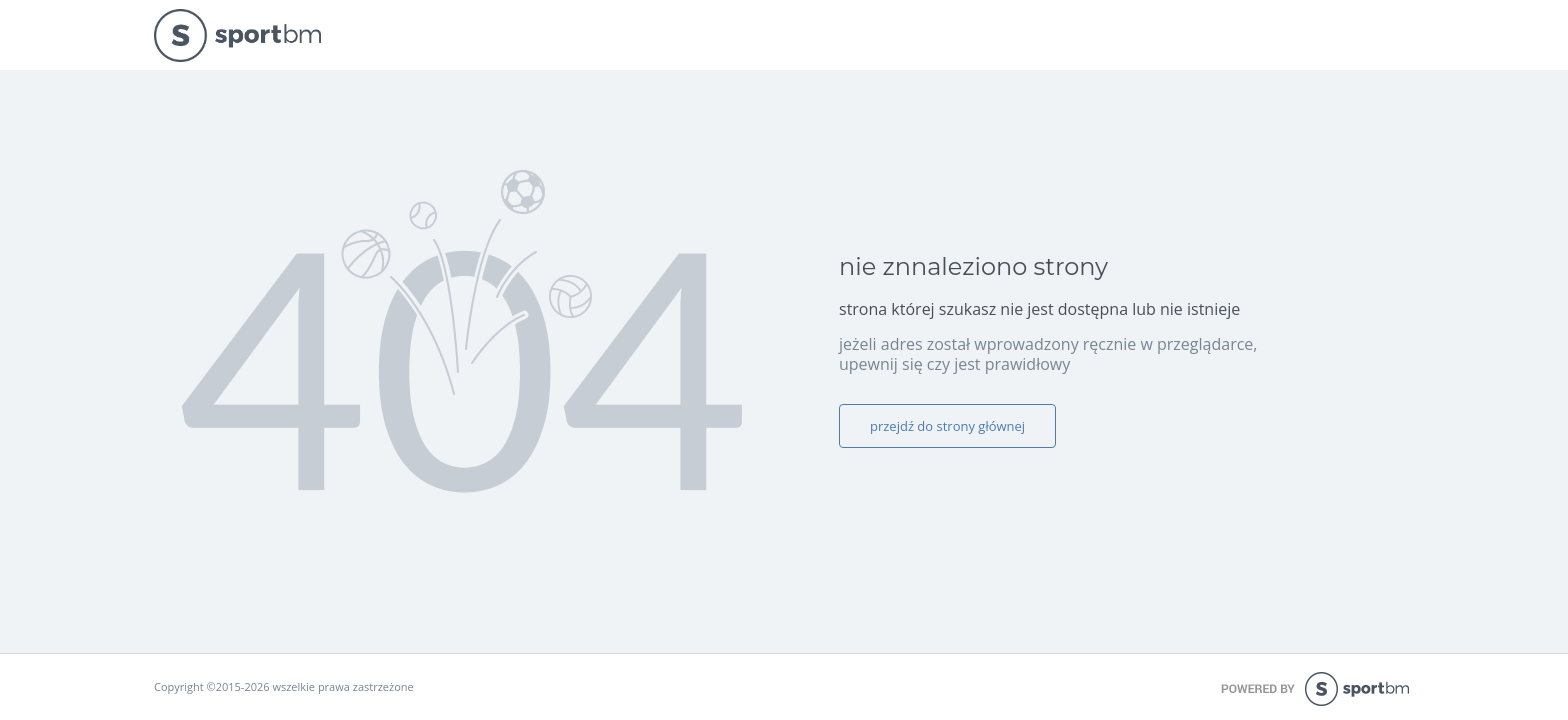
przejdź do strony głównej (947, 426)
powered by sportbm (1317, 689)
